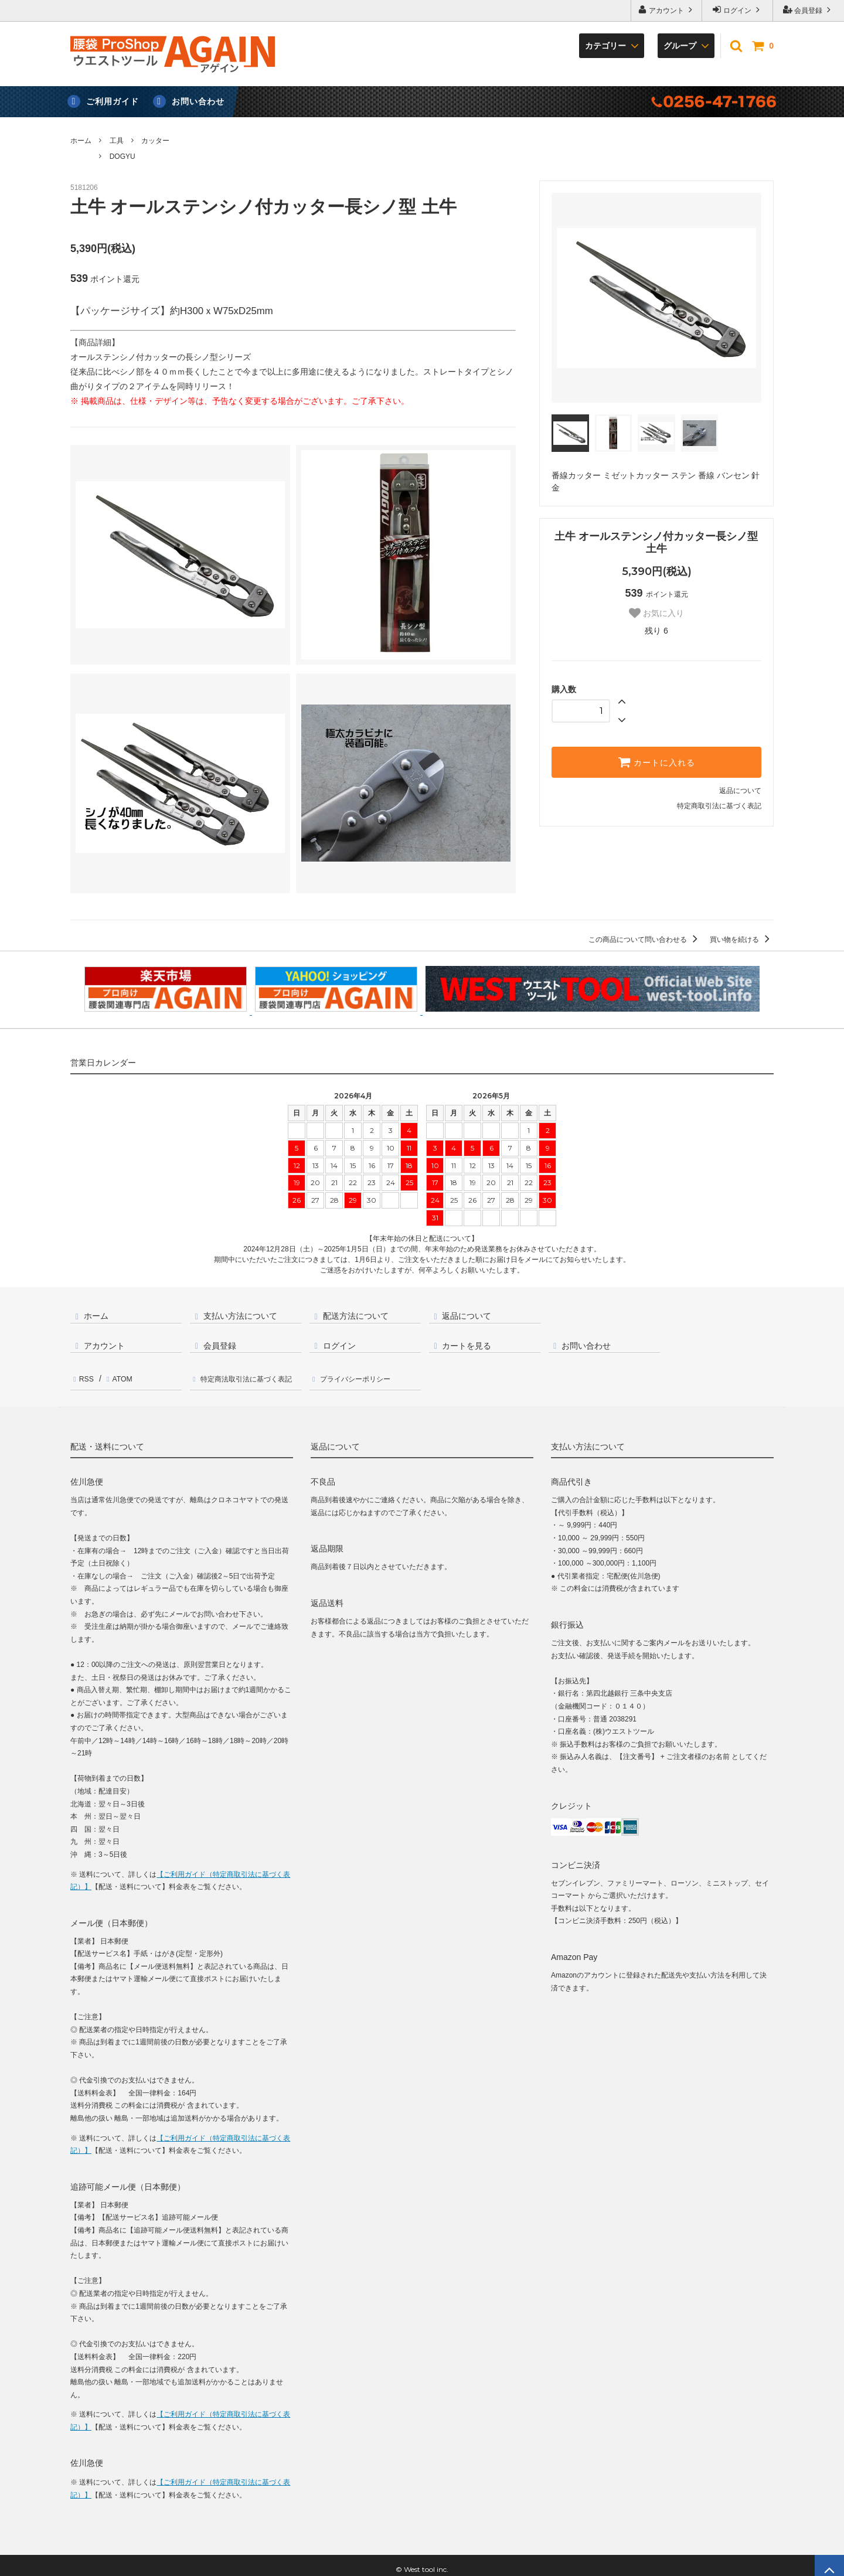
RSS (84, 1375)
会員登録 (808, 10)
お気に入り (656, 613)
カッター (155, 141)
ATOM (117, 1375)
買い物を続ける (742, 939)
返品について (740, 791)
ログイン (737, 10)
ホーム (80, 141)
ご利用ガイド (112, 101)
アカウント (667, 10)
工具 (117, 141)
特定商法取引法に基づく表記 (250, 1375)
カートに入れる (656, 762)
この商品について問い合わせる (645, 939)
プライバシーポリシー (361, 1375)
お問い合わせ (198, 101)
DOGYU (122, 156)
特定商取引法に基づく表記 (719, 806)
